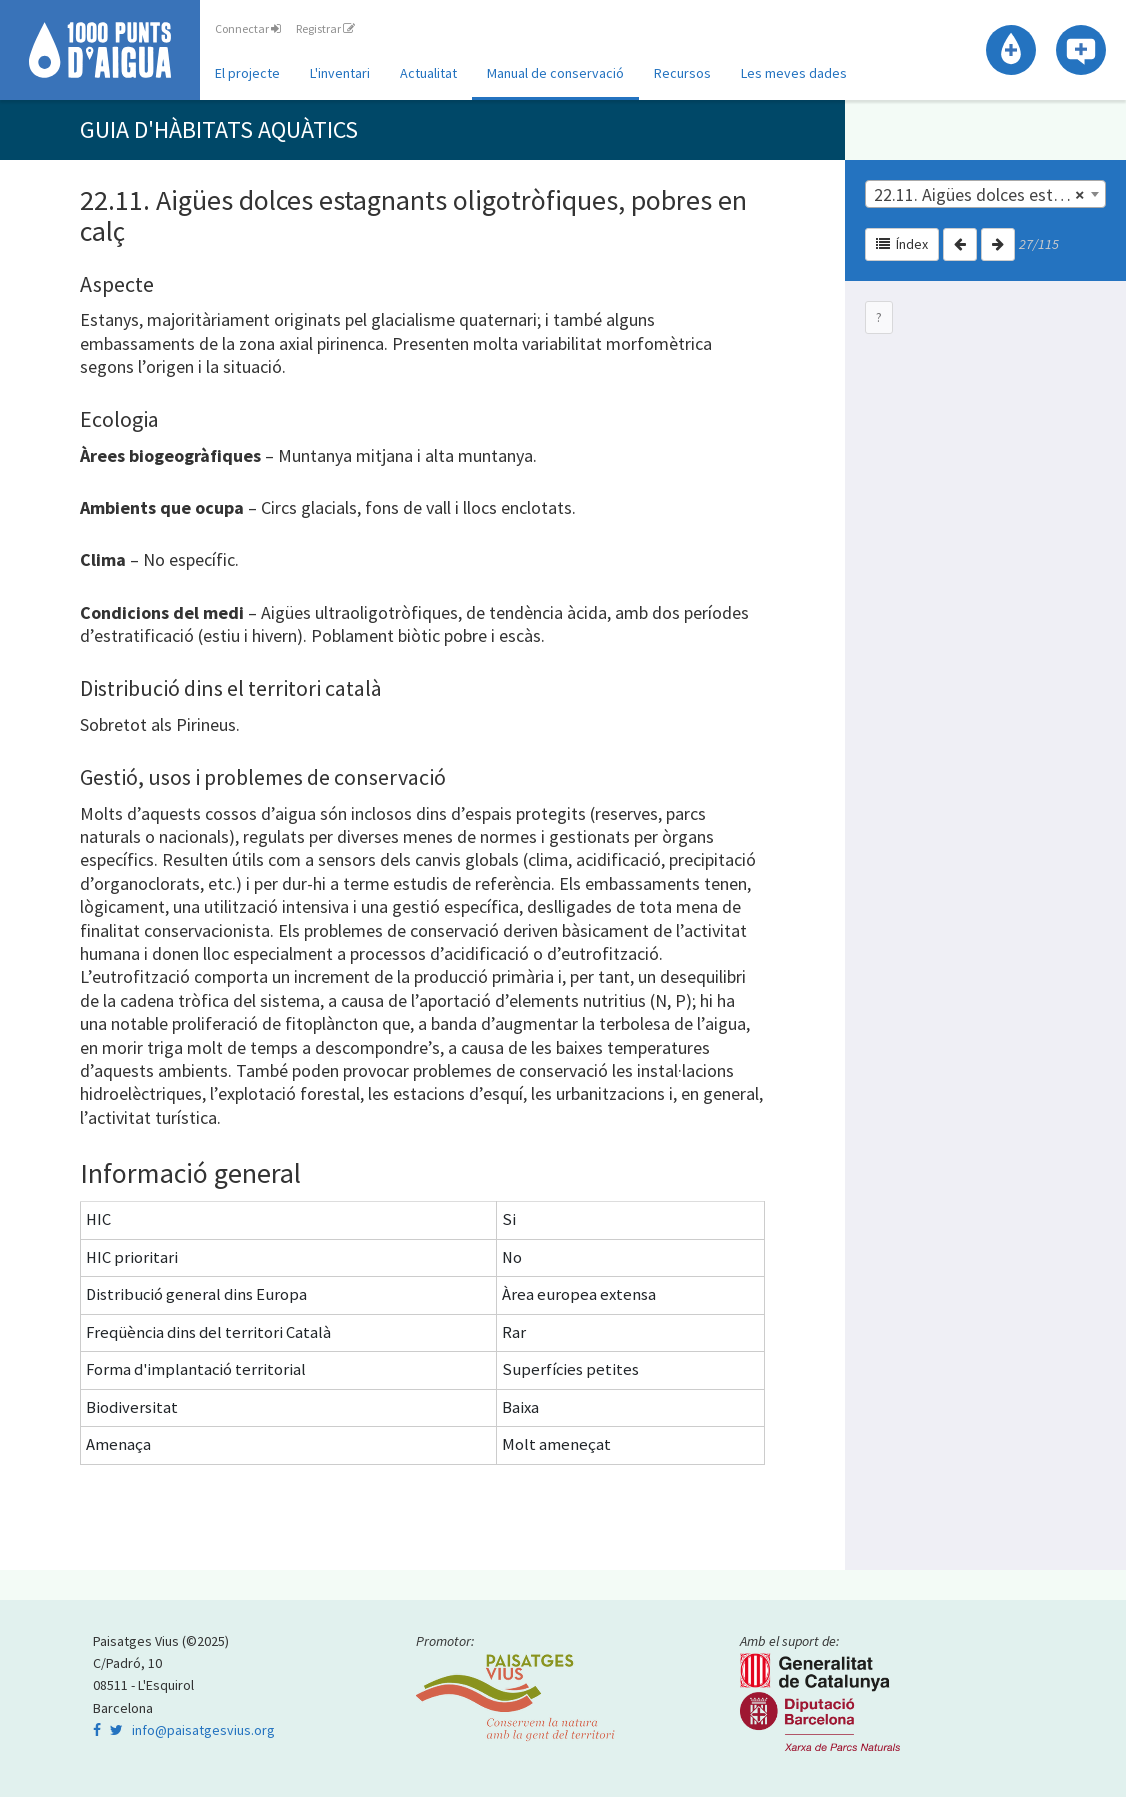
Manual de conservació (555, 73)
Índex (902, 244)
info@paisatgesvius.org (203, 1730)
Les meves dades (794, 73)
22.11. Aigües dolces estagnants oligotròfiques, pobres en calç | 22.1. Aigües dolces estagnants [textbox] (990, 195)
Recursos (682, 73)
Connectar (248, 28)
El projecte (247, 73)
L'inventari (340, 73)
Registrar (325, 28)
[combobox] (986, 194)
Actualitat (428, 73)
